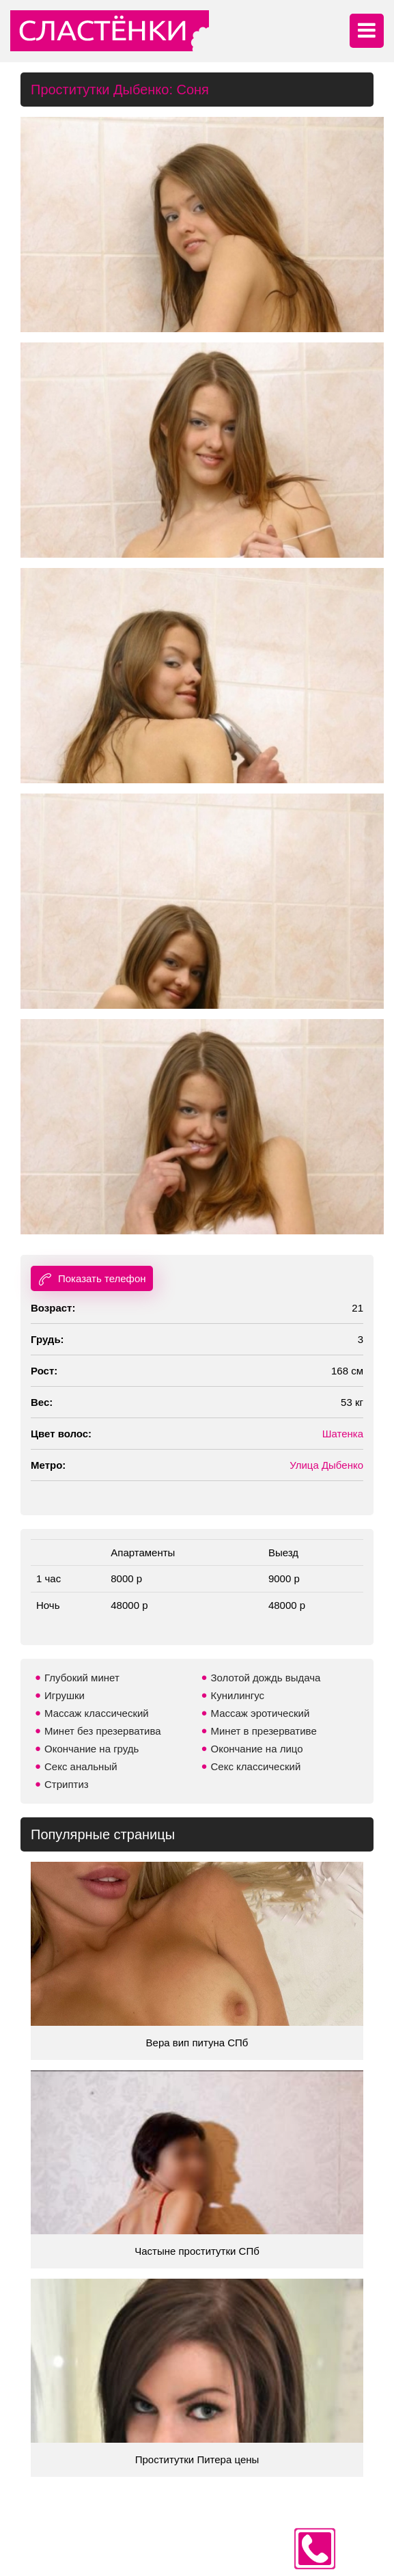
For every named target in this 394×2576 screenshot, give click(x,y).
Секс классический (256, 1766)
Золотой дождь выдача (266, 1677)
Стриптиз (66, 1784)
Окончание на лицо (257, 1748)
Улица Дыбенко (326, 1465)
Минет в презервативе (264, 1731)
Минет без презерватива (102, 1731)
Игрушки (64, 1695)
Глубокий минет (81, 1677)
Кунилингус (238, 1695)
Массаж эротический (260, 1713)
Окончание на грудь (91, 1748)
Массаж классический (96, 1713)
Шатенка (342, 1433)
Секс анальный (80, 1766)
